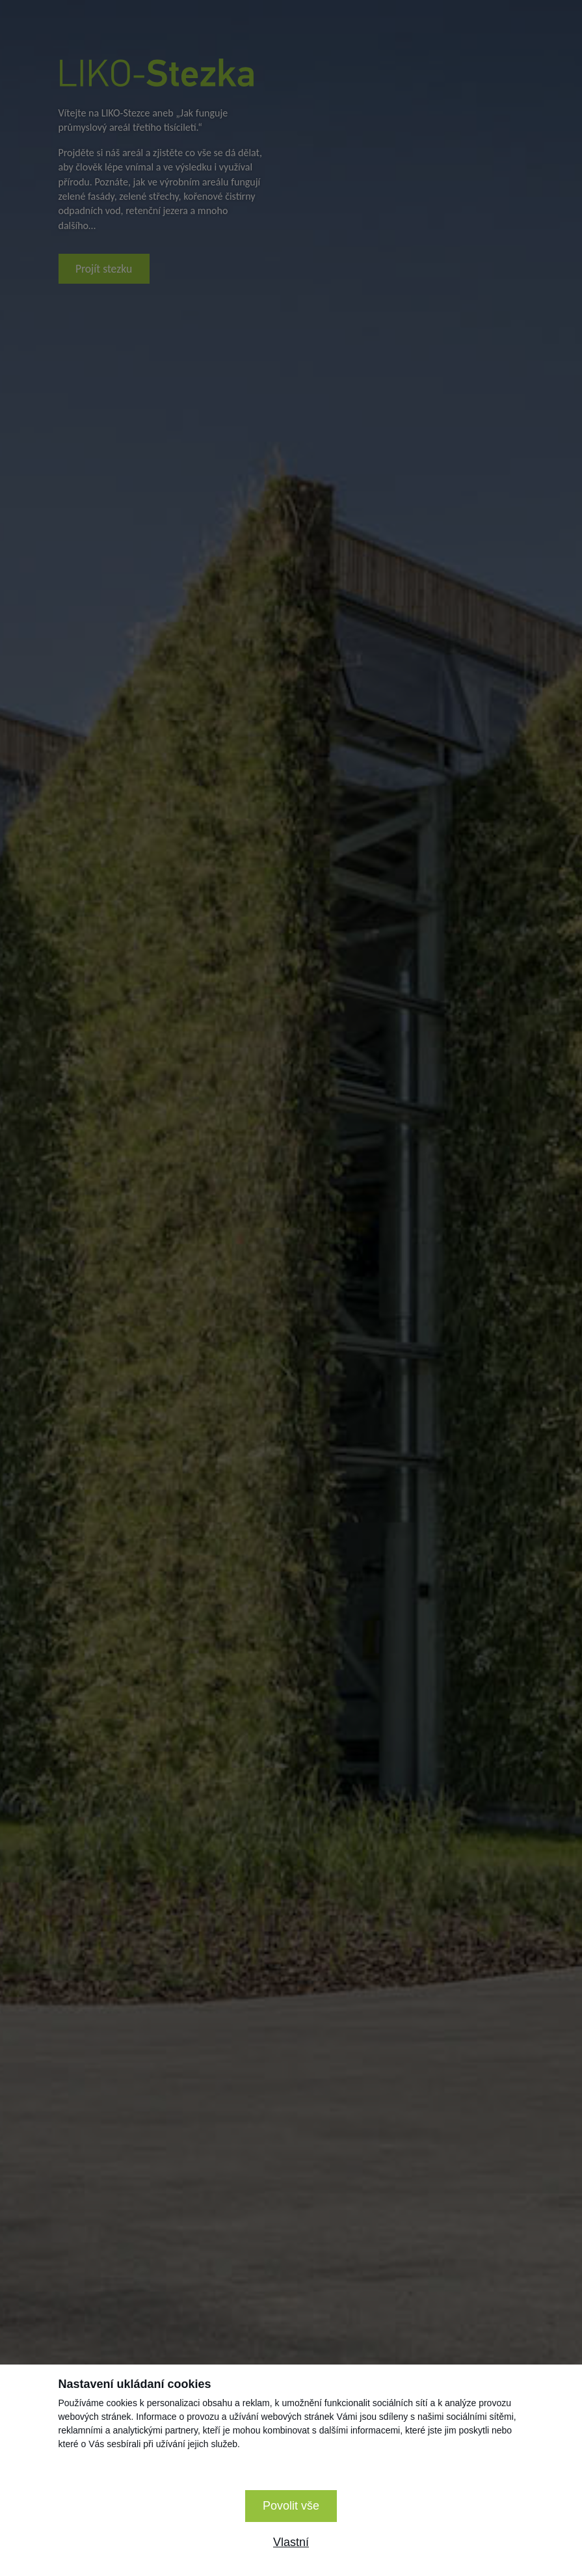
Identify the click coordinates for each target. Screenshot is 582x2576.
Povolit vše (291, 2505)
